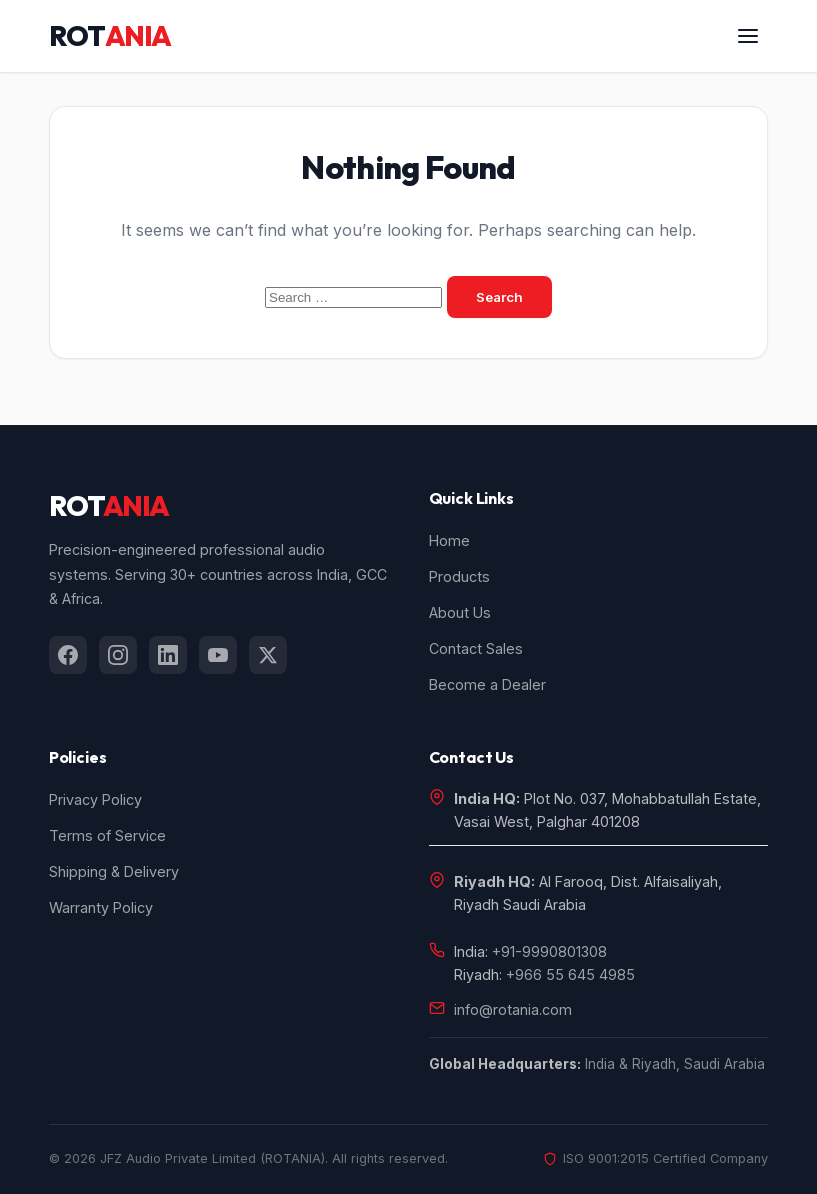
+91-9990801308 (549, 951)
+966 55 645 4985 (570, 974)
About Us (460, 612)
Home (449, 540)
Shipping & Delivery (114, 871)
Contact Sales (476, 648)
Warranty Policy (101, 907)
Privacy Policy (95, 799)
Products (459, 576)
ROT (110, 36)
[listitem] (68, 655)
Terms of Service (107, 835)
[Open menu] (748, 36)
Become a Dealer (487, 684)
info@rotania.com (513, 1009)
